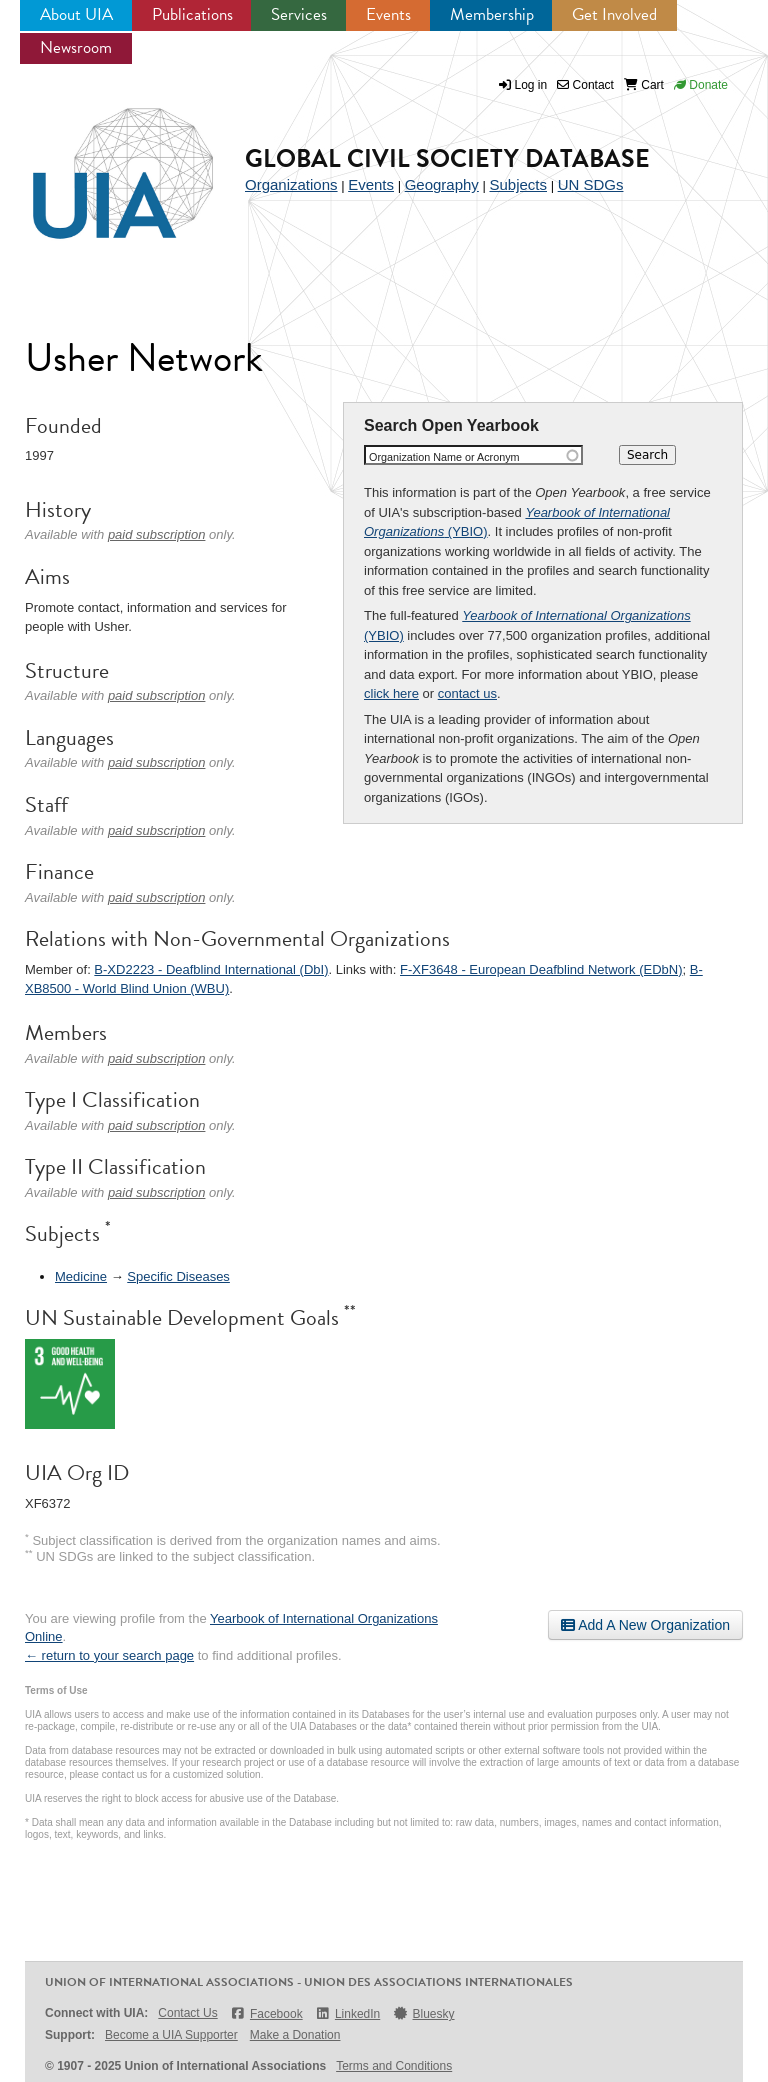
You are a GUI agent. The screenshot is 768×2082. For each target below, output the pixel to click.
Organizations (291, 184)
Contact (585, 85)
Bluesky (423, 2013)
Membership (492, 14)
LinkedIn (348, 2013)
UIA (100, 162)
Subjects (518, 184)
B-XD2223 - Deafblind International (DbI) (211, 969)
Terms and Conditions (394, 2066)
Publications (192, 14)
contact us (467, 693)
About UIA (76, 14)
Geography (442, 184)
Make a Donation (295, 2035)
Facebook (266, 2013)
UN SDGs (591, 184)
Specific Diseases (178, 1276)
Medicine (81, 1276)
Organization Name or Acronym (444, 457)
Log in (531, 85)
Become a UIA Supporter (171, 2035)
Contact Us (187, 2013)
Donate (701, 85)
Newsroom (76, 47)
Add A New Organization (645, 1625)
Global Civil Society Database (447, 158)
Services (299, 14)
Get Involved (614, 14)
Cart (644, 85)
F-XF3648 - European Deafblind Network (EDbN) (541, 969)
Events (388, 14)
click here (391, 693)
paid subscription (157, 534)
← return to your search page (109, 1655)
